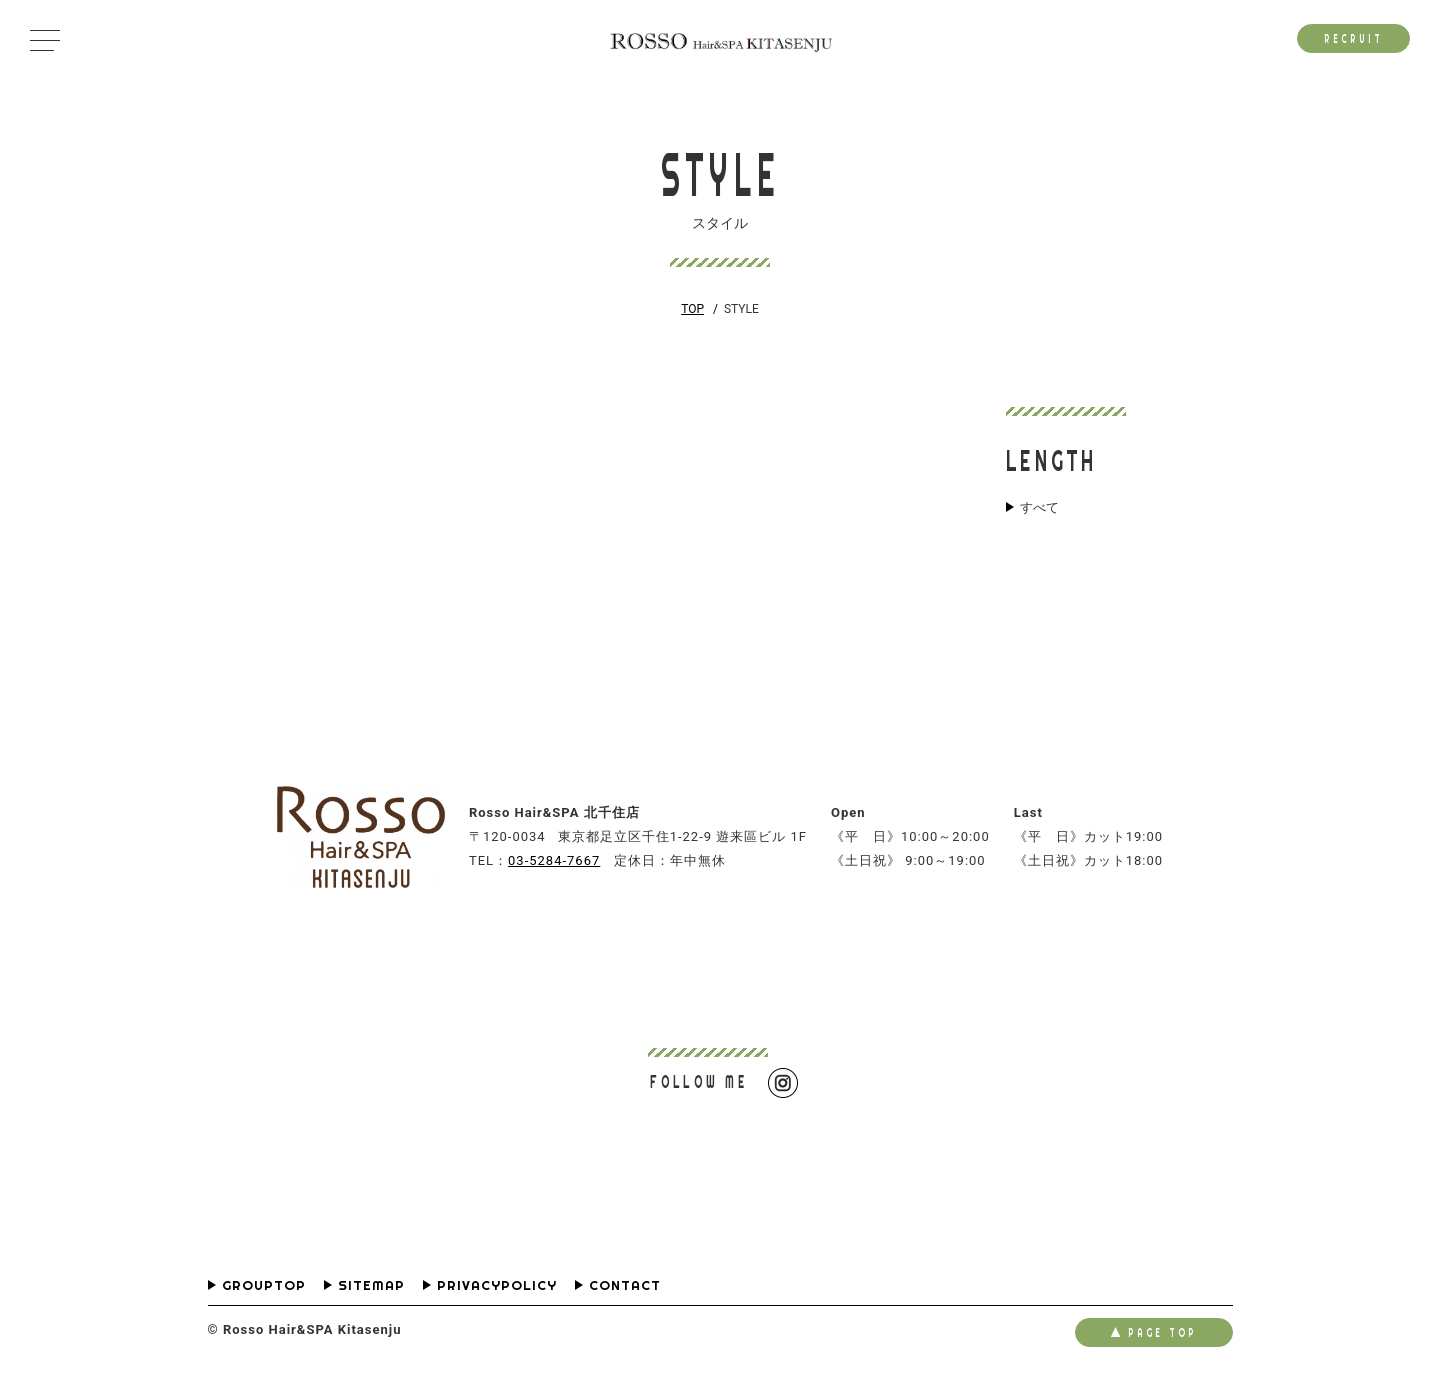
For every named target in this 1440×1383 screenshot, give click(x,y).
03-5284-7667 (554, 860)
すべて (1039, 508)
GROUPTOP (264, 1285)
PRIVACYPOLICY (497, 1285)
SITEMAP (371, 1285)
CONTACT (625, 1285)
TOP (692, 309)
